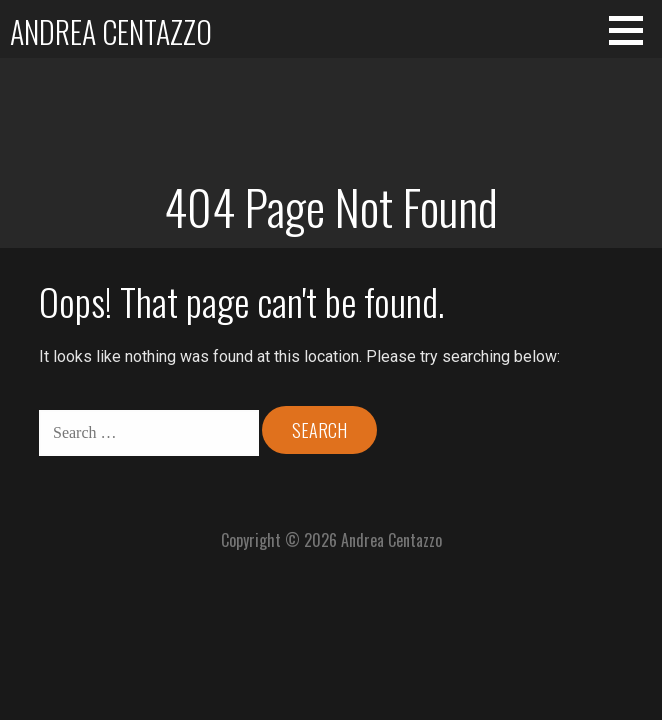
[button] (633, 30)
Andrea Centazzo (111, 31)
